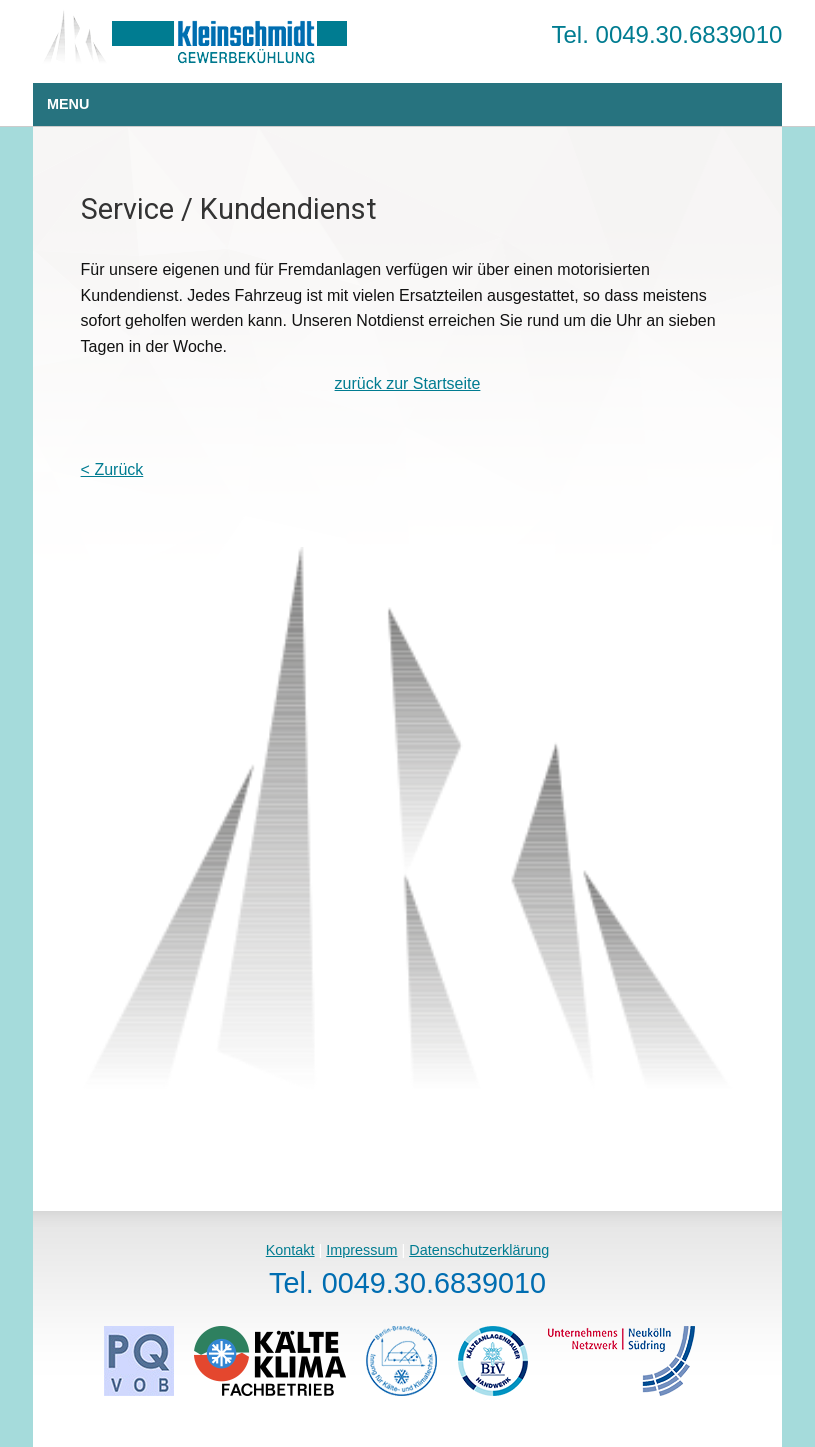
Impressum (361, 1250)
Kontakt (290, 1250)
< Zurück (112, 469)
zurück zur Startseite (408, 383)
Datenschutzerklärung (479, 1250)
